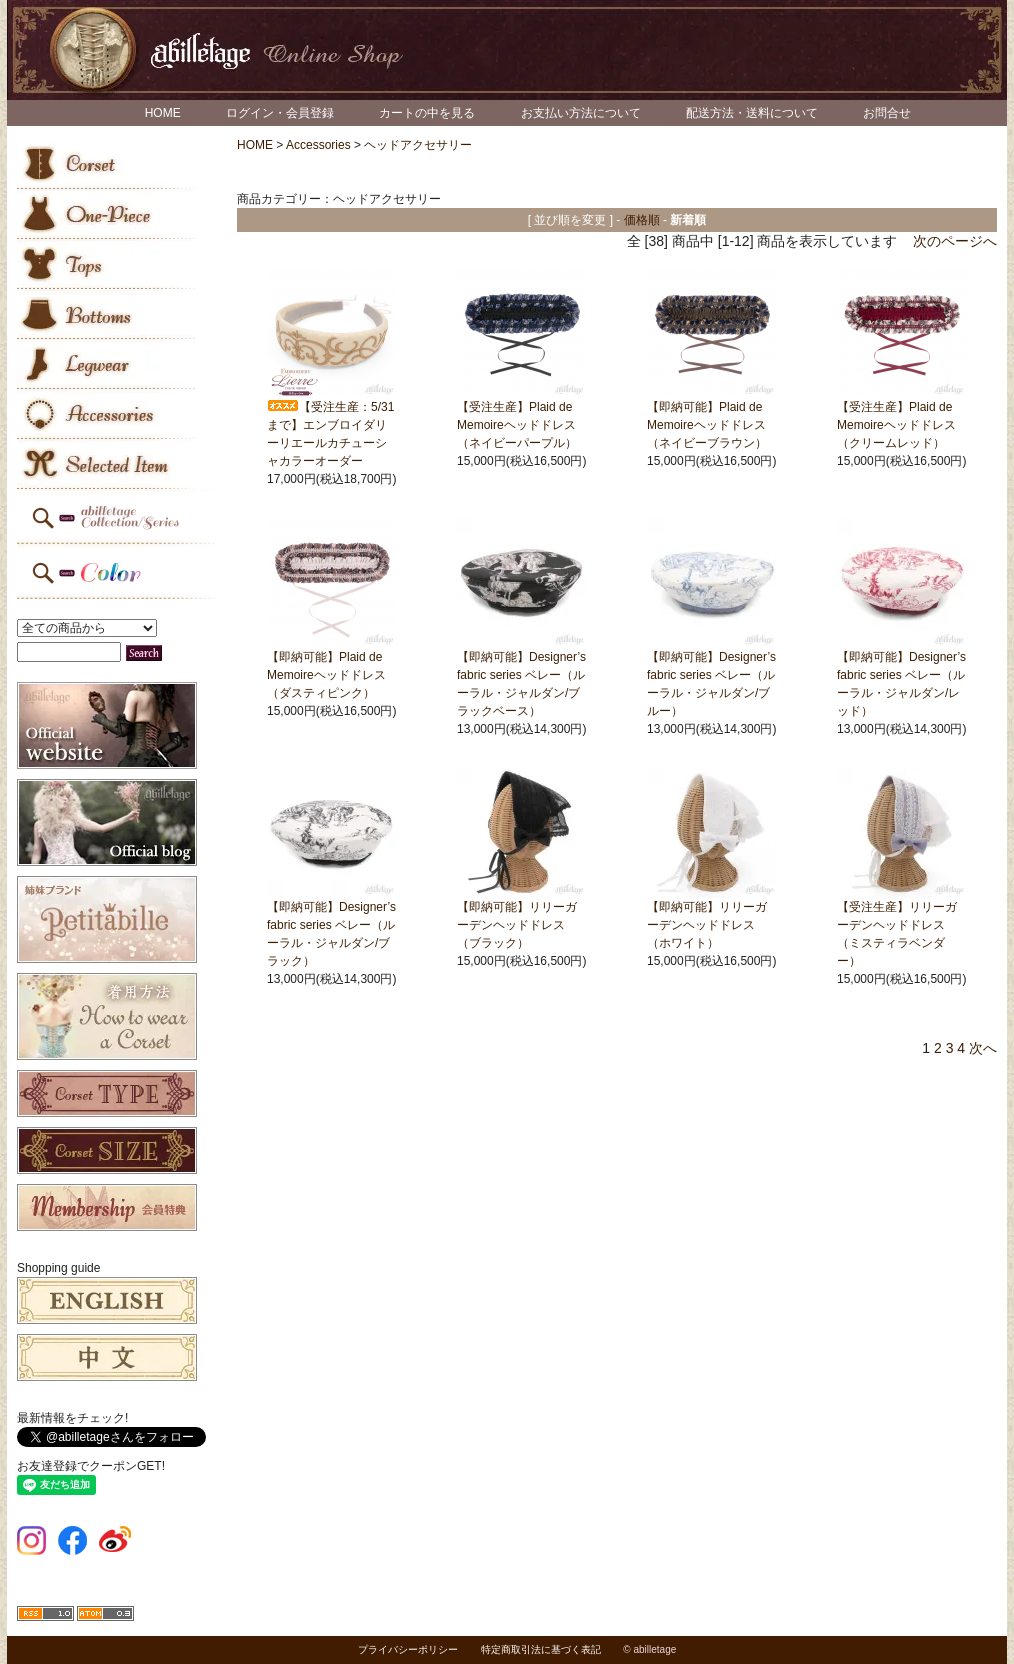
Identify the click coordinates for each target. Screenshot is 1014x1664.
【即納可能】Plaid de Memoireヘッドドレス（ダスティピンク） (326, 675)
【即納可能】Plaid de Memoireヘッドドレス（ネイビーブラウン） (707, 425)
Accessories (318, 145)
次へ (983, 1048)
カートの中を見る (427, 113)
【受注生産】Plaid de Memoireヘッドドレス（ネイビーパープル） (517, 425)
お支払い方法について (581, 113)
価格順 (642, 220)
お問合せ (887, 113)
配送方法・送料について (752, 113)
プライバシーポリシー (408, 1649)
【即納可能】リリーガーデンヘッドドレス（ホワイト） (707, 925)
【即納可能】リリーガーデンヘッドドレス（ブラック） (517, 925)
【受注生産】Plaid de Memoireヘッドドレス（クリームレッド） (896, 425)
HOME (163, 113)
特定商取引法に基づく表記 (541, 1649)
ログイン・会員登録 (280, 113)
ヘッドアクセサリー (418, 145)
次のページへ (955, 241)
